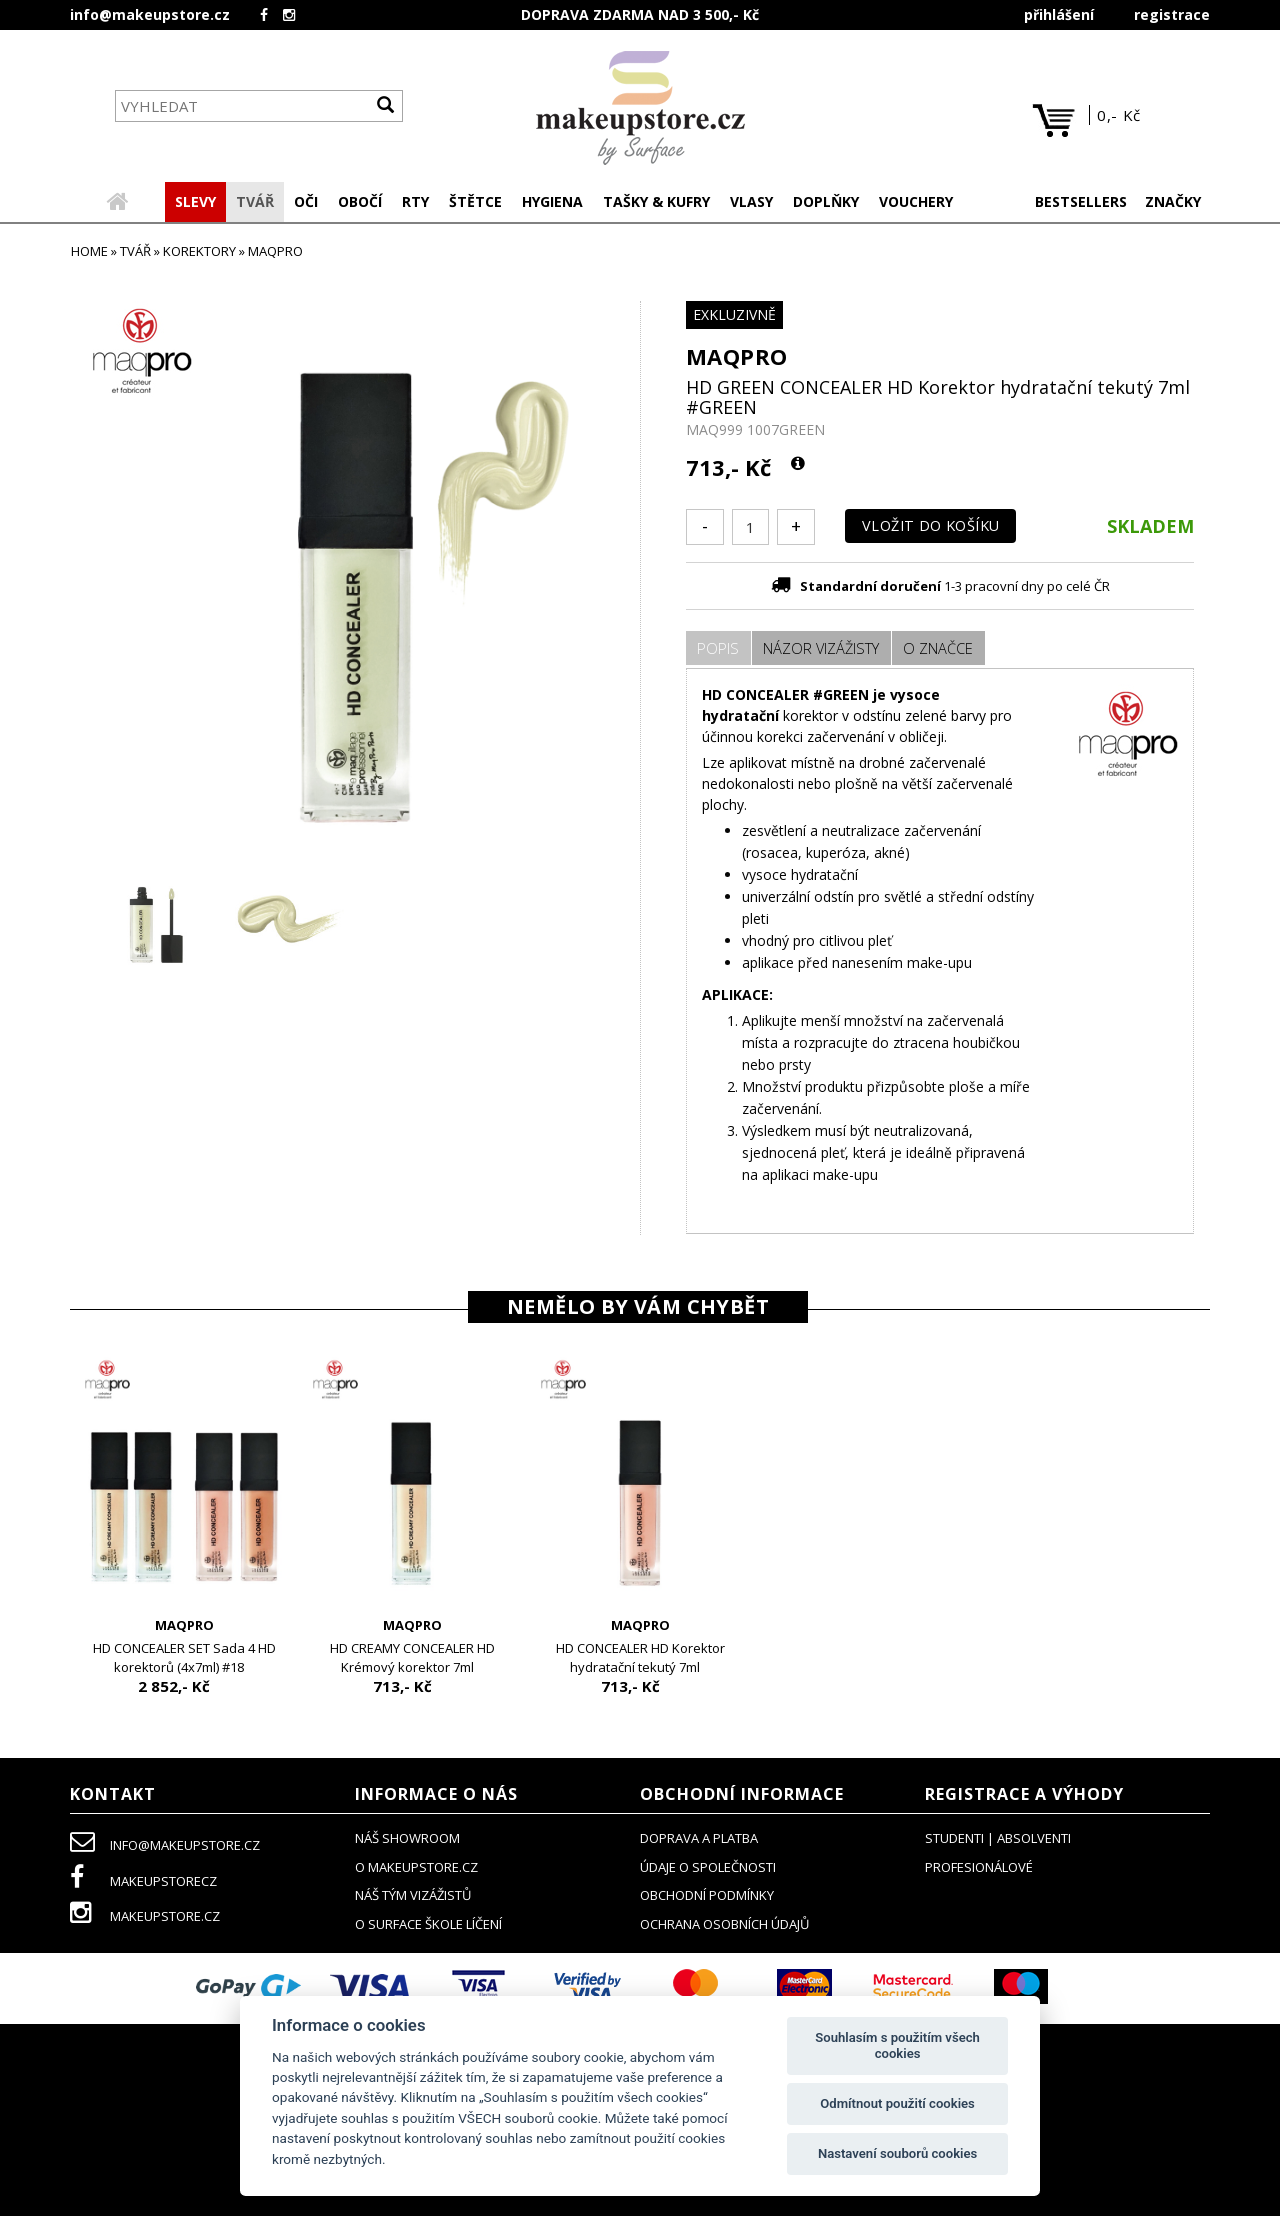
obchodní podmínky (707, 1897)
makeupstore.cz (145, 1918)
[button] (255, 204)
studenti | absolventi (998, 1840)
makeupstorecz (143, 1883)
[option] (184, 1531)
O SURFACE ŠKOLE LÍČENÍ (428, 1926)
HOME (89, 253)
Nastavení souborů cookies (897, 2153)
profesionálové (979, 1869)
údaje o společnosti (708, 1869)
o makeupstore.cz (416, 1869)
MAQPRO (736, 358)
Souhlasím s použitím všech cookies (897, 2045)
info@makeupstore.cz (150, 14)
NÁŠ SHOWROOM (407, 1840)
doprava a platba (699, 1840)
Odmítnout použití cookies (897, 2103)
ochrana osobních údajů (724, 1926)
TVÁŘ (135, 253)
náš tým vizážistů (413, 1897)
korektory (199, 253)
